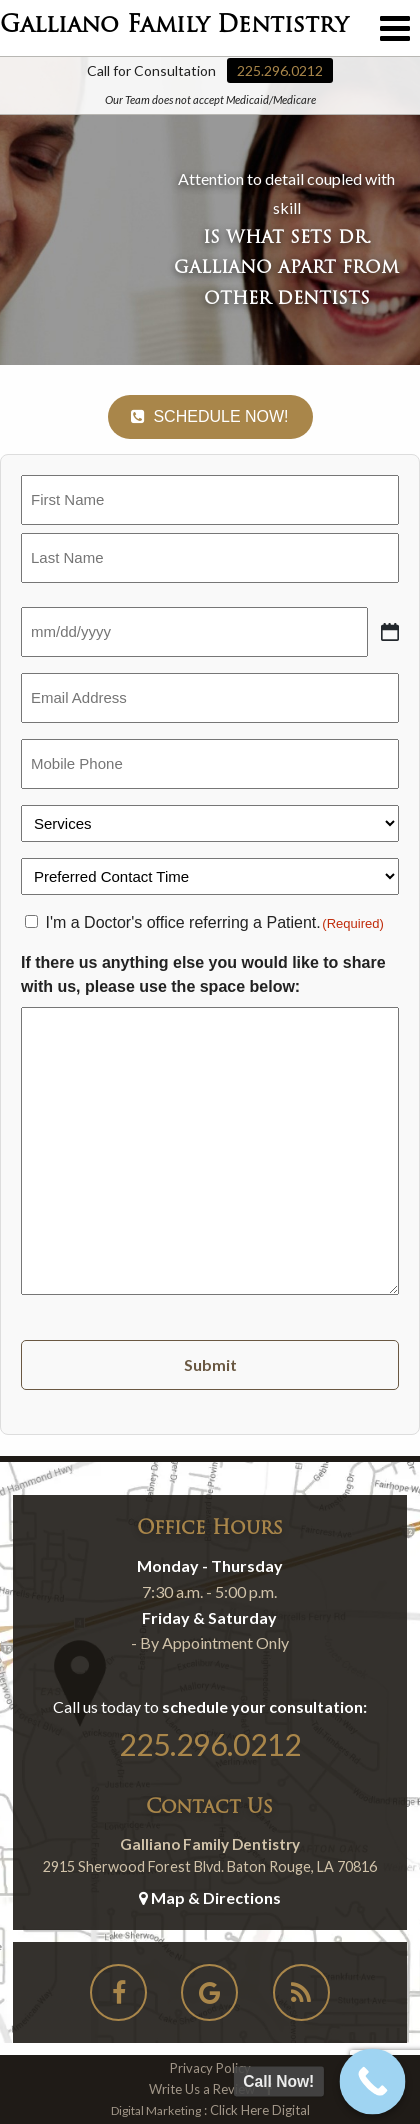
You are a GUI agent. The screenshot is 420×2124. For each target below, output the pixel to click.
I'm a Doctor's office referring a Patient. (214, 922)
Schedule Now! (209, 416)
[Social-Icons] (118, 1996)
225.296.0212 (280, 70)
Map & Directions (210, 1897)
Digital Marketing (156, 2110)
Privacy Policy (210, 2068)
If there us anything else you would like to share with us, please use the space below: (203, 974)
